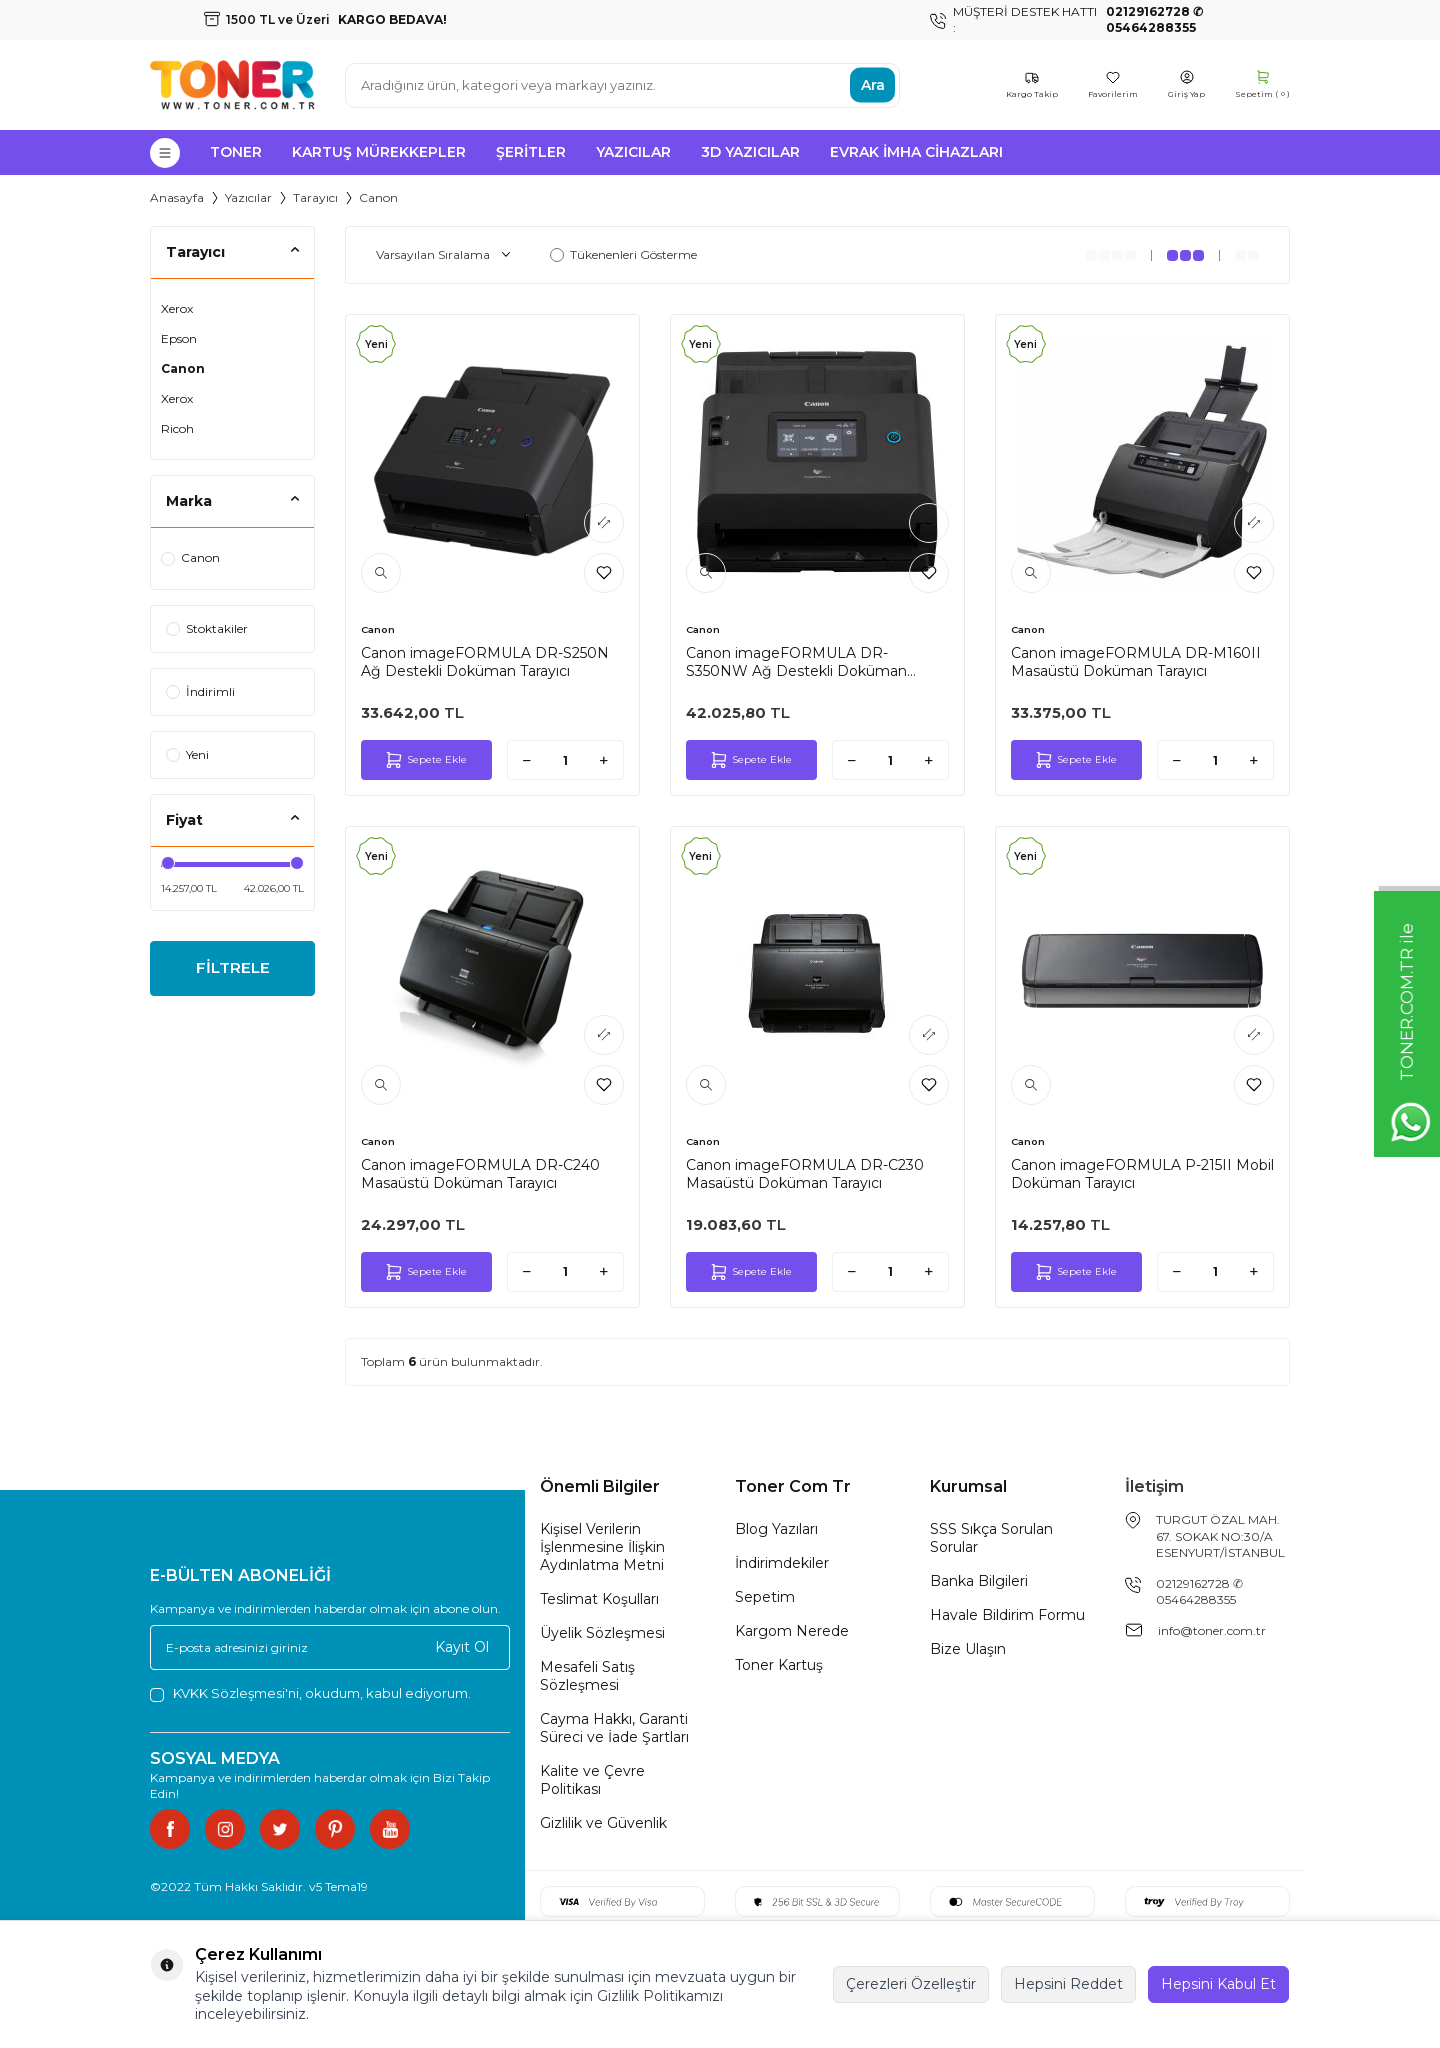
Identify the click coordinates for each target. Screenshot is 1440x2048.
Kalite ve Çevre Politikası (592, 1780)
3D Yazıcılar (750, 152)
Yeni (187, 754)
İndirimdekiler (782, 1563)
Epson (179, 338)
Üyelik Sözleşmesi (602, 1633)
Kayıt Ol (462, 1647)
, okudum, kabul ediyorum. (310, 1693)
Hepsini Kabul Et (1218, 1984)
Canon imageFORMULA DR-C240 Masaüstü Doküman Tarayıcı (480, 1174)
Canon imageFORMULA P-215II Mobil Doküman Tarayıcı (1142, 1174)
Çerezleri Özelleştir (911, 1984)
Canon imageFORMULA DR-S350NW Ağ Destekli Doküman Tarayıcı (796, 662)
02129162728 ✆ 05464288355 (1199, 1591)
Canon (183, 368)
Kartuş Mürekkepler (379, 152)
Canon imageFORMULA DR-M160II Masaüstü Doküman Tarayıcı (1136, 662)
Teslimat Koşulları (599, 1599)
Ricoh (177, 428)
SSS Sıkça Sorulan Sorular (991, 1538)
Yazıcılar (633, 152)
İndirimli (200, 691)
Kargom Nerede (792, 1631)
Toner (236, 152)
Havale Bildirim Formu (1007, 1615)
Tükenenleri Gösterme (623, 254)
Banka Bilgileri (979, 1581)
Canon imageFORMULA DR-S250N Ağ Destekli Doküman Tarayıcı (485, 662)
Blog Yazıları (776, 1529)
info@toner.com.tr (1212, 1630)
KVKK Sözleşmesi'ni (236, 1693)
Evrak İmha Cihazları (916, 152)
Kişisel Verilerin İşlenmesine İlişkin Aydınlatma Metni (602, 1547)
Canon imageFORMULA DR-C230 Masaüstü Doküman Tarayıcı (805, 1174)
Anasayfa (177, 197)
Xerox (177, 308)
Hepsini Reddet (1068, 1984)
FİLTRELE (232, 969)
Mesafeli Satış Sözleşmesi (587, 1676)
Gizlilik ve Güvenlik (603, 1823)
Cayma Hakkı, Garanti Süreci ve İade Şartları (614, 1728)
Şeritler (531, 152)
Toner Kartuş (779, 1665)
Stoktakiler (207, 628)
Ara (873, 85)
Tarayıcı (315, 197)
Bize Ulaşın (968, 1649)
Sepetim (765, 1597)
